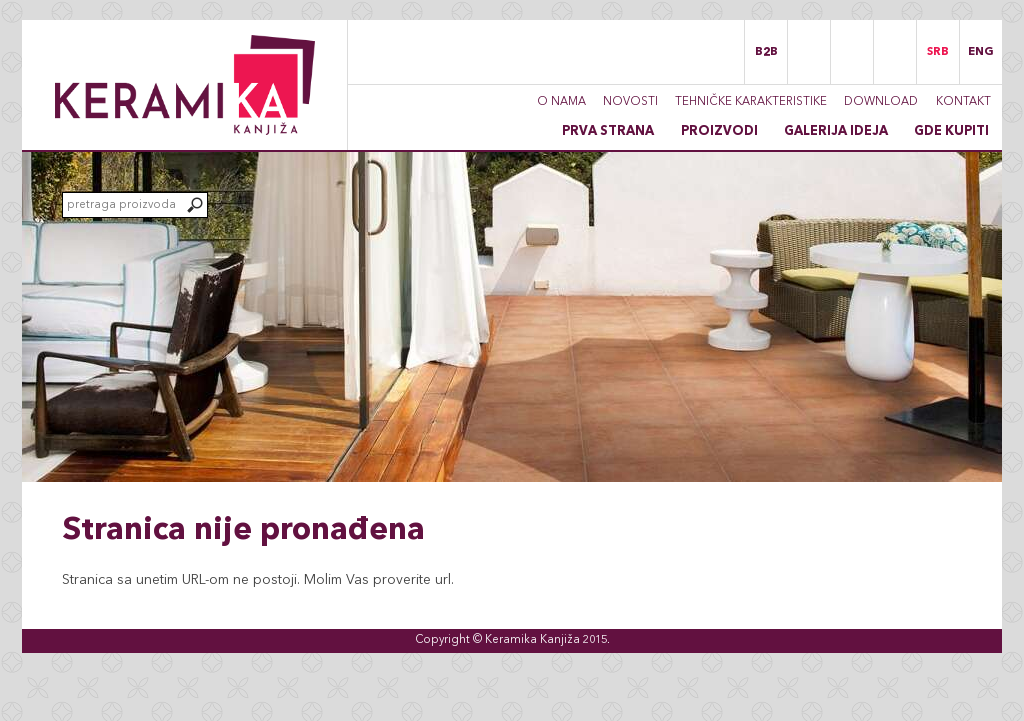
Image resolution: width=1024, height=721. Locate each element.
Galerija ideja (836, 131)
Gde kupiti (951, 131)
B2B (766, 52)
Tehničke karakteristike (751, 102)
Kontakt (963, 102)
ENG (981, 52)
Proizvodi (719, 131)
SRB (938, 52)
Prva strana (608, 131)
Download (881, 102)
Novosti (630, 102)
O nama (561, 102)
